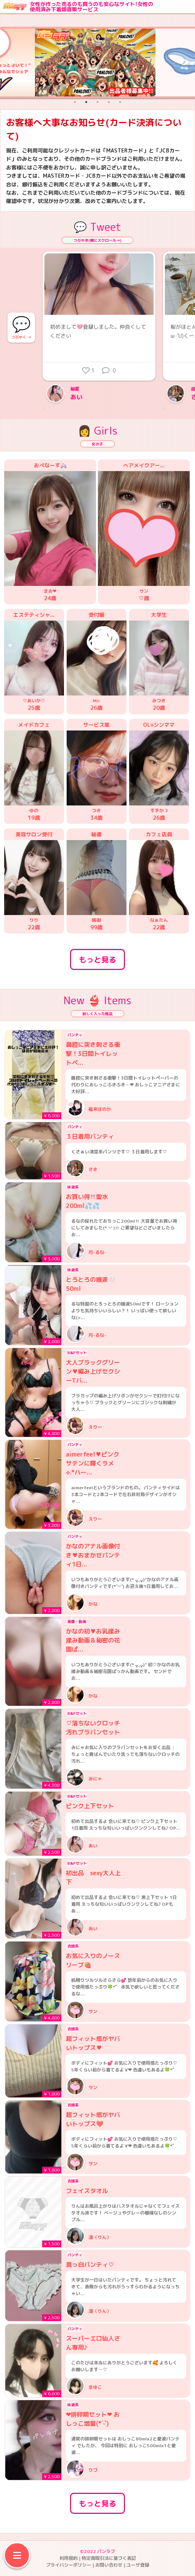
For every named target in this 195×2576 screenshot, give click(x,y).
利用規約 (68, 2558)
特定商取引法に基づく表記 (109, 2558)
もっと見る (97, 959)
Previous (11, 62)
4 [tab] (109, 102)
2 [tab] (86, 102)
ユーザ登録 (137, 2565)
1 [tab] (75, 102)
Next (183, 62)
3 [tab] (97, 102)
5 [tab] (120, 102)
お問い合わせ (108, 2565)
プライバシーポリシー (68, 2565)
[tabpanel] (97, 62)
